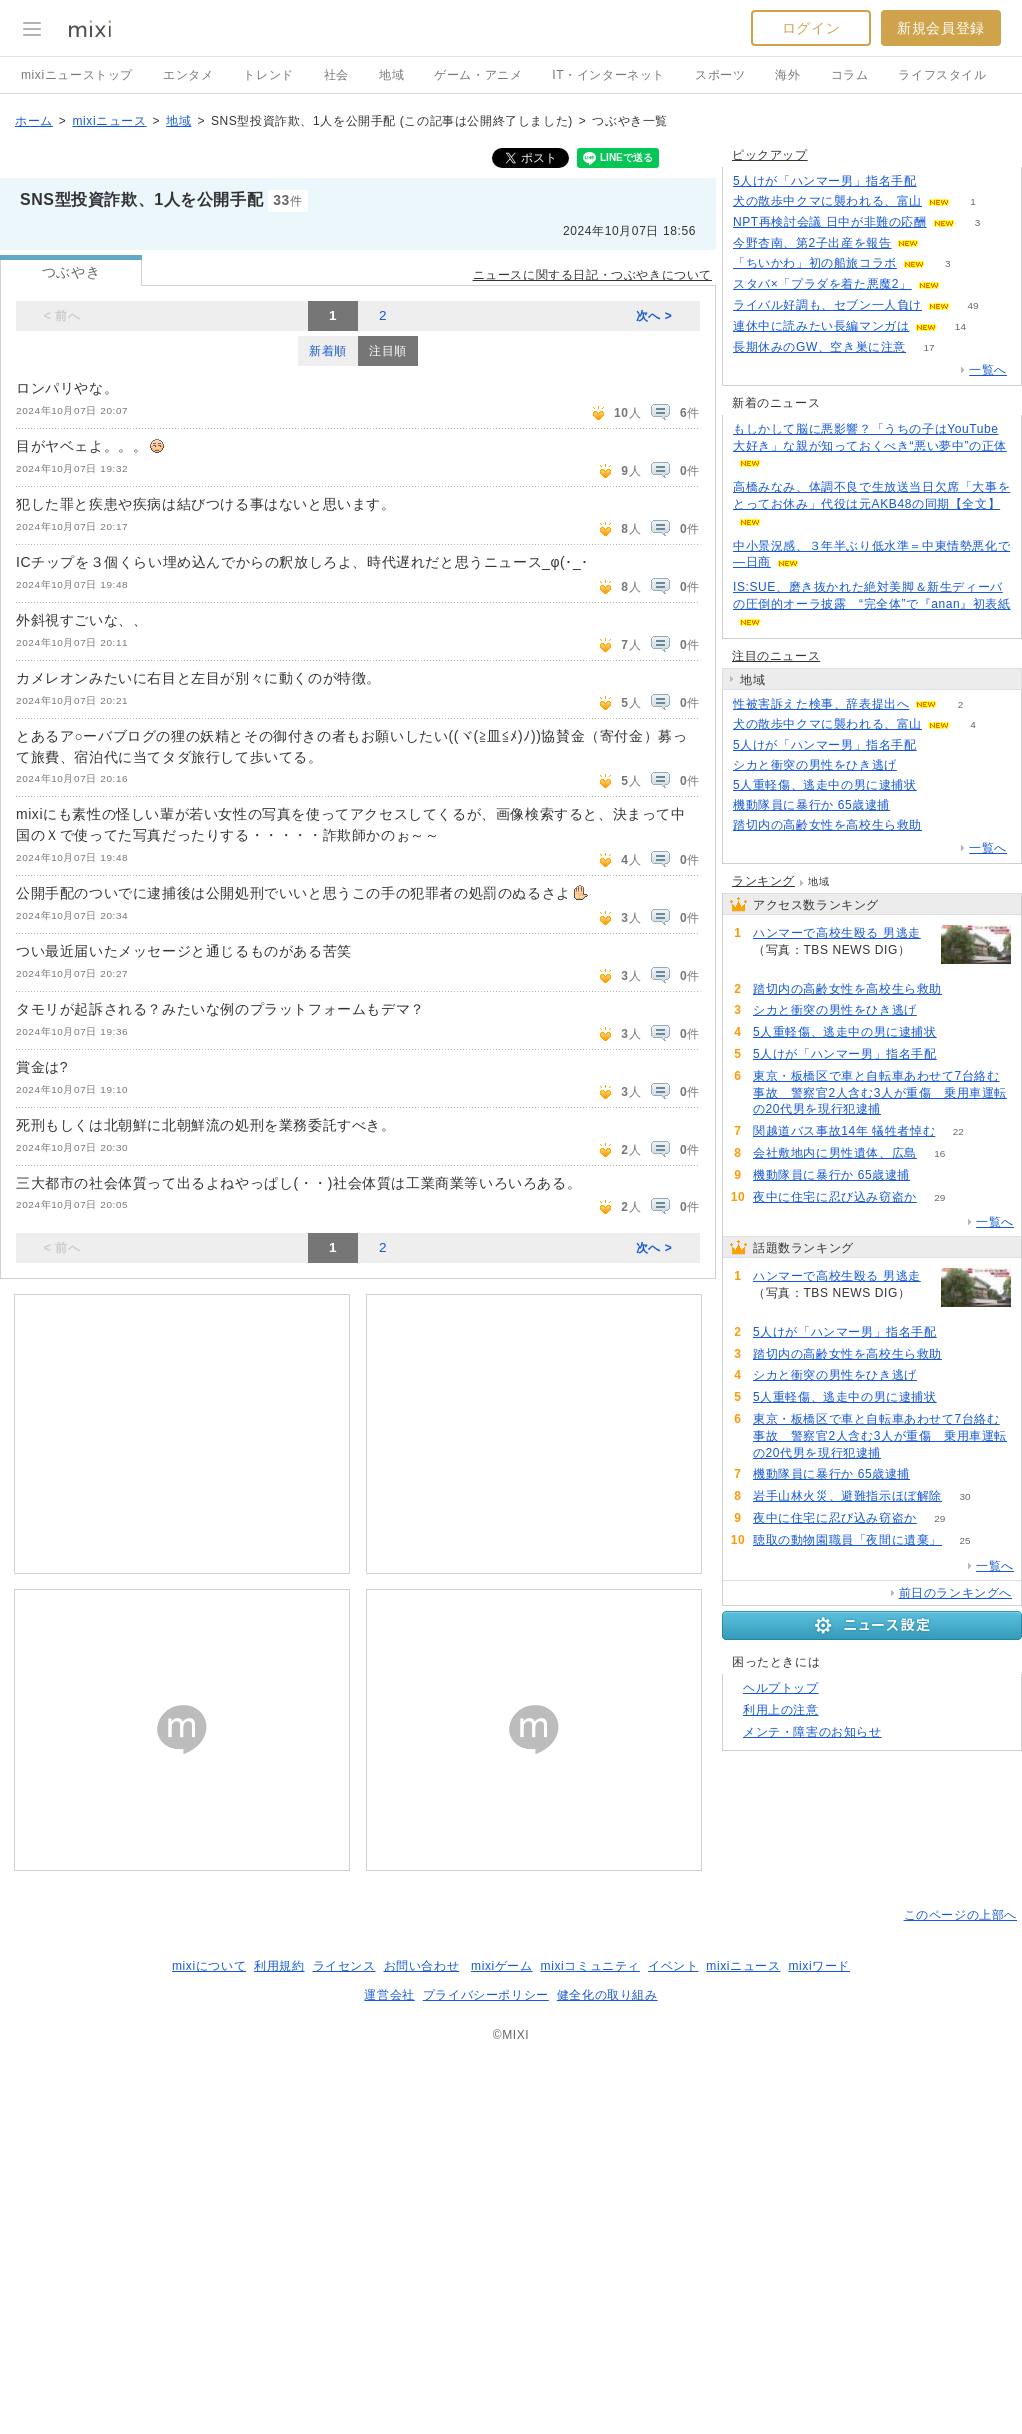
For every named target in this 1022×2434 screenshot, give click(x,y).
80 (939, 785)
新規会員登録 (941, 28)
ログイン (811, 28)
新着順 (328, 351)
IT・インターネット (608, 75)
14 (960, 326)
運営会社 (389, 1995)
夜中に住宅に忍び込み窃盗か (835, 1197)
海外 (787, 75)
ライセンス (344, 1966)
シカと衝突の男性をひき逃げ (815, 765)
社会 (336, 75)
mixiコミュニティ (590, 1966)
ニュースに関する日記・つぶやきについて (592, 275)
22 (958, 1131)
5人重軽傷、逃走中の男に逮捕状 (825, 785)
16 (939, 1153)
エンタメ (188, 75)
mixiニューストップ (77, 75)
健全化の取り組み (607, 1995)
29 (939, 1197)
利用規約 (279, 1966)
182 (776, 967)
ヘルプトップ (781, 1688)
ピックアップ (770, 155)
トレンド (268, 75)
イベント (673, 1966)
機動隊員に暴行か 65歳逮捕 (811, 805)
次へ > (654, 316)
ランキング (763, 881)
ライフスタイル (942, 75)
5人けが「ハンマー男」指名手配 (825, 181)
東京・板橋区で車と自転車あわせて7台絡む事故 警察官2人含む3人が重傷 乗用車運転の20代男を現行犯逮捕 (880, 1093)
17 (929, 347)
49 (972, 305)
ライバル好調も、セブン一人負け (827, 305)
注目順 (388, 351)
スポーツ (720, 75)
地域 (391, 75)
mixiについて (209, 1966)
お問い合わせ (422, 1966)
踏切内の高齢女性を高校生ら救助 (827, 825)
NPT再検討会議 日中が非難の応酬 (830, 222)
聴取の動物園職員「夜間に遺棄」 (847, 1540)
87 (919, 765)
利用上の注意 (781, 1710)
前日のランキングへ (955, 1593)
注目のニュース (776, 656)
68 (903, 1109)
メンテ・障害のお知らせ (812, 1732)
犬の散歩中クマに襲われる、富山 (827, 201)
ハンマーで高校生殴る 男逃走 (837, 933)
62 (913, 805)
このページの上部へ (960, 1915)
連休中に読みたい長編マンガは (821, 326)
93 (939, 745)
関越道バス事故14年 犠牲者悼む (844, 1131)
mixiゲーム (502, 1966)
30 (964, 1496)
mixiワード (819, 1966)
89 (939, 181)
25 (964, 1540)
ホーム (34, 121)
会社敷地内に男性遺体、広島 (835, 1153)
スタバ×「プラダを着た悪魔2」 (822, 284)
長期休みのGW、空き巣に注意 (819, 347)
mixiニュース (109, 121)
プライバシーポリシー (486, 1995)
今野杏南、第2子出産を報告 (812, 243)
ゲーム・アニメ (478, 75)
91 (944, 825)
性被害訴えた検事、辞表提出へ (821, 704)
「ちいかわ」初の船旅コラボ (815, 263)
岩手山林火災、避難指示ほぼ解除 (847, 1496)
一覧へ (988, 370)
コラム (850, 75)
